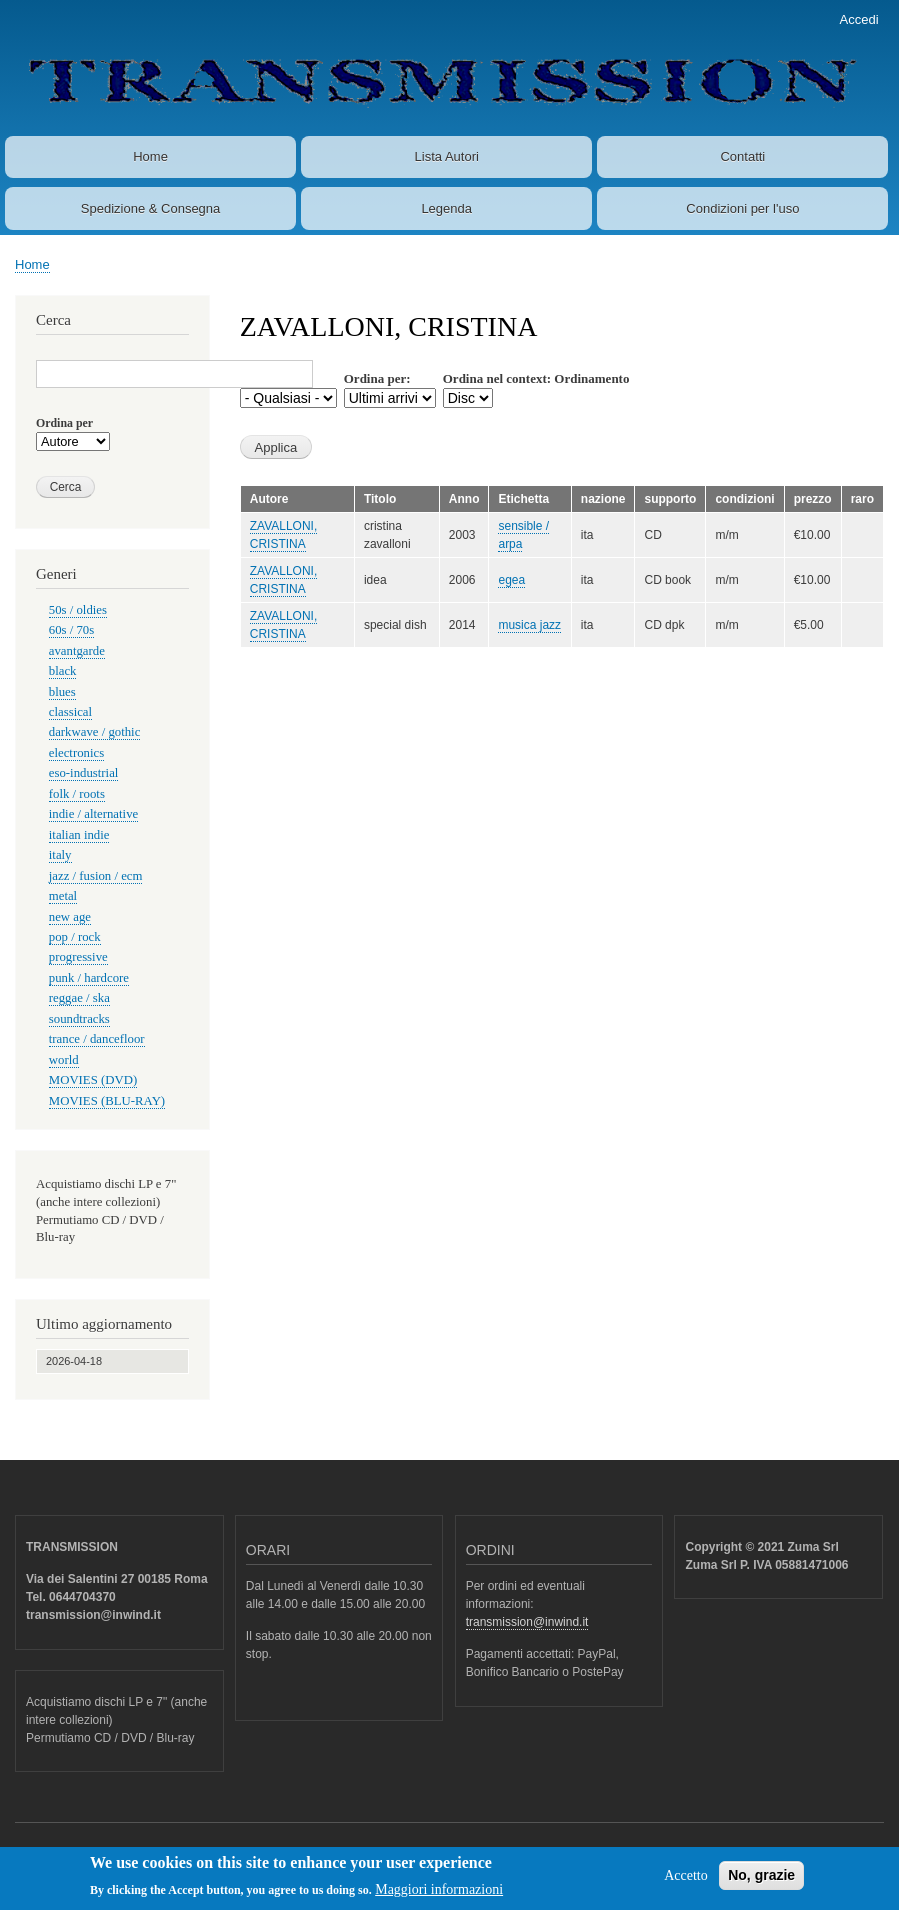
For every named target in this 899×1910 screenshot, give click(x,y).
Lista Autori (447, 156)
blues (62, 692)
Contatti (742, 156)
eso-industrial (84, 773)
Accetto (686, 1880)
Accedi (859, 19)
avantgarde (77, 651)
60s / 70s (71, 630)
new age (70, 917)
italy (60, 855)
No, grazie (761, 1880)
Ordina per (64, 423)
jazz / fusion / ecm (96, 876)
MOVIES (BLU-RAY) (107, 1101)
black (63, 671)
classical (70, 712)
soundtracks (79, 1019)
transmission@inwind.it (527, 1622)
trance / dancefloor (97, 1039)
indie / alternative (93, 814)
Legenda (446, 208)
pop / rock (75, 937)
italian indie (79, 835)
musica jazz (529, 625)
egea (511, 580)
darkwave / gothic (95, 732)
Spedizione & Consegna (151, 208)
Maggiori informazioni (439, 1895)
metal (63, 896)
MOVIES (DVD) (93, 1080)
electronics (76, 753)
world (64, 1060)
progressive (78, 957)
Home (150, 156)
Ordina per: (377, 378)
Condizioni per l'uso (742, 208)
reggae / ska (79, 998)
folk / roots (77, 794)
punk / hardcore (89, 978)
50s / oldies (78, 610)
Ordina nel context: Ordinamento (536, 378)
